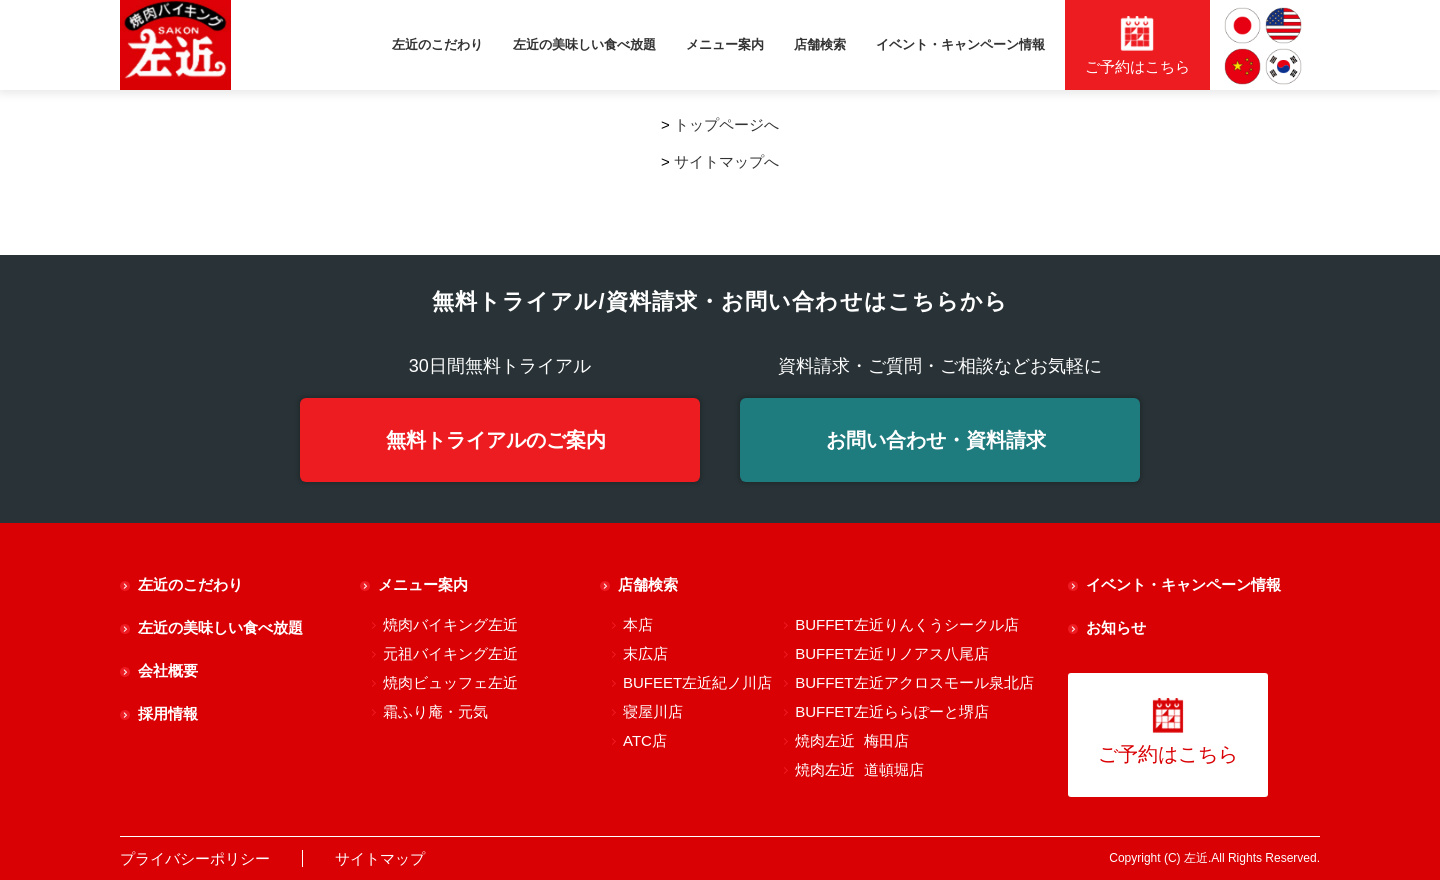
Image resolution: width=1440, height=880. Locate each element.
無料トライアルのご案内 (496, 440)
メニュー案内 (725, 44)
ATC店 (645, 740)
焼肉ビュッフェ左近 (450, 682)
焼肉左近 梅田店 (851, 740)
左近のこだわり (437, 44)
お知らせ (1116, 627)
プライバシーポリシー (195, 858)
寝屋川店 (653, 711)
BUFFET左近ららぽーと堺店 (891, 711)
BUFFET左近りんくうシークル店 (906, 624)
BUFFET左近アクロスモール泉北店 (914, 682)
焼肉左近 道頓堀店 (859, 769)
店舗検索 (820, 44)
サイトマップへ (726, 161)
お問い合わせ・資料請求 (936, 440)
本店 (638, 624)
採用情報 (168, 713)
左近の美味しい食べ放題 (584, 44)
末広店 (645, 653)
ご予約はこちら (1168, 731)
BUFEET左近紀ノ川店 (697, 682)
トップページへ (726, 124)
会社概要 (168, 670)
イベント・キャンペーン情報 (960, 44)
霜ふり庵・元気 (435, 711)
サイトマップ (380, 858)
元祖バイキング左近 (450, 653)
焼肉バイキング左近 (450, 624)
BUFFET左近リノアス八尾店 (891, 653)
